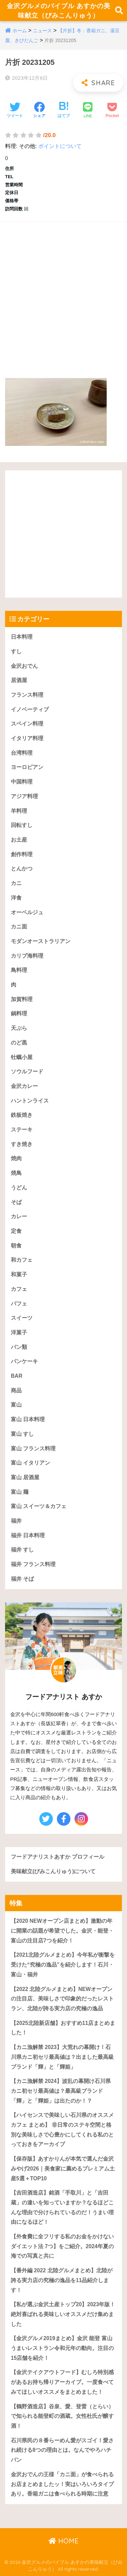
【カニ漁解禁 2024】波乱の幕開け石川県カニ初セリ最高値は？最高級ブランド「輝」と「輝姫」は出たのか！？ (61, 2090)
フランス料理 (27, 695)
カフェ (19, 1289)
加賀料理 (22, 999)
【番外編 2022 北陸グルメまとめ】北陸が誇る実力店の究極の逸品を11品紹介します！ (61, 2280)
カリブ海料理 (27, 956)
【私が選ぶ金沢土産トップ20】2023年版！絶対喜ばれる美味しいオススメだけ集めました (63, 2314)
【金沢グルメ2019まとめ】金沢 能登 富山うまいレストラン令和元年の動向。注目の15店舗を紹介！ (62, 2348)
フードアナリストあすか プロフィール (57, 1857)
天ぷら (19, 1028)
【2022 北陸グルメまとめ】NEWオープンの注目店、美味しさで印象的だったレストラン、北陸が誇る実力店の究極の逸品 (62, 1998)
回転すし (22, 825)
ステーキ (22, 1129)
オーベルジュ (27, 912)
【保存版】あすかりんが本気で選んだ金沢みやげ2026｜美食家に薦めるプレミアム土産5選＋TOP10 (63, 2168)
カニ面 (19, 926)
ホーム (20, 30)
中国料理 (22, 782)
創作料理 (22, 854)
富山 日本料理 (28, 1419)
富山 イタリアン (30, 1463)
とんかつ (22, 868)
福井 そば (22, 1579)
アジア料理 (24, 796)
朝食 (16, 1245)
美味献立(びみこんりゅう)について (53, 1871)
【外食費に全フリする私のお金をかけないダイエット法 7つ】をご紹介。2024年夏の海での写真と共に (62, 2246)
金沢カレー (24, 1086)
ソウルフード (27, 1071)
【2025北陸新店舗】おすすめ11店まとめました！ (63, 2028)
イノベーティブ (30, 709)
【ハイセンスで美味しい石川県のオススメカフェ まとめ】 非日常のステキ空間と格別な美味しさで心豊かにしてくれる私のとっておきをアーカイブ (62, 2129)
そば (16, 1202)
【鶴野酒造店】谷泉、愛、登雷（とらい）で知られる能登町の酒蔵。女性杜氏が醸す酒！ (62, 2416)
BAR (16, 1376)
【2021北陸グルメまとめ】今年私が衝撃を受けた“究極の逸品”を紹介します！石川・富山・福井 (63, 1964)
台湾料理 (22, 753)
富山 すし (22, 1434)
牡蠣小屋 (22, 1057)
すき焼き (22, 1144)
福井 (16, 1521)
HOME (63, 2541)
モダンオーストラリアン (40, 941)
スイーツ (22, 1318)
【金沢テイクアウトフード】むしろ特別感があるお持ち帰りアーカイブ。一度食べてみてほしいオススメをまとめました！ (62, 2381)
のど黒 (19, 1043)
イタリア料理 (27, 738)
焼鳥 (16, 1173)
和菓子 (19, 1274)
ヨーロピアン (27, 767)
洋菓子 (19, 1332)
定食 (16, 1231)
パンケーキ (24, 1361)
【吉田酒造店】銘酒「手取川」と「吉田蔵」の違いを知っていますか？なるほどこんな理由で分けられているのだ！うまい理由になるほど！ (62, 2207)
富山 (16, 1405)
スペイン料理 (27, 724)
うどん (19, 1187)
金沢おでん (24, 666)
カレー (19, 1216)
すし (16, 651)
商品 (16, 1390)
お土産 (19, 840)
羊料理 (19, 811)
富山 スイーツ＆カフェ (38, 1506)
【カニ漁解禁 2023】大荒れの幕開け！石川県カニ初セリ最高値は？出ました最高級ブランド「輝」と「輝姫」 (62, 2056)
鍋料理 (19, 1013)
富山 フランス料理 (33, 1448)
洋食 (16, 898)
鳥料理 (19, 970)
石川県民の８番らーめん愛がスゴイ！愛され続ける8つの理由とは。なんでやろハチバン (62, 2450)
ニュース (42, 30)
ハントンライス (30, 1101)
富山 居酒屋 (25, 1477)
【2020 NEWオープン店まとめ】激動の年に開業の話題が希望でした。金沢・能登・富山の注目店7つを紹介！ (62, 1930)
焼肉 (16, 1158)
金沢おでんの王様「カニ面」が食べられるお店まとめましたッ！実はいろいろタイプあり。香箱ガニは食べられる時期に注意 (62, 2484)
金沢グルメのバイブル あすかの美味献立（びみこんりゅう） (58, 10)
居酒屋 (19, 680)
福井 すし (22, 1550)
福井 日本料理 (28, 1535)
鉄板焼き (22, 1115)
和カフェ (22, 1260)
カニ (16, 883)
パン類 (19, 1347)
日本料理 (22, 637)
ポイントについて (60, 146)
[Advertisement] (63, 292)
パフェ (19, 1303)
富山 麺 (19, 1492)
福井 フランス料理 (33, 1564)
